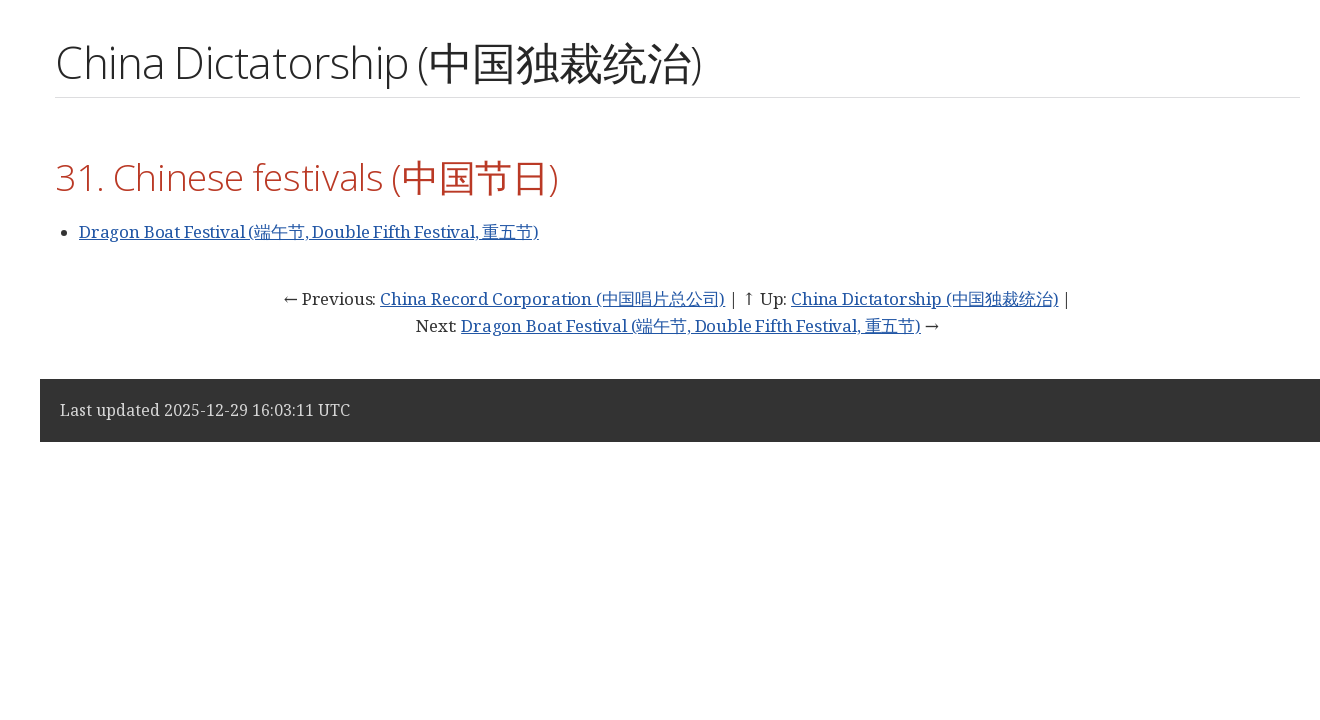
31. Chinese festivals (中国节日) (306, 176)
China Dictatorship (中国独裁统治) (924, 298)
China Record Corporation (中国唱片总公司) (552, 298)
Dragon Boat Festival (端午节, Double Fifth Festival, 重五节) (309, 231)
